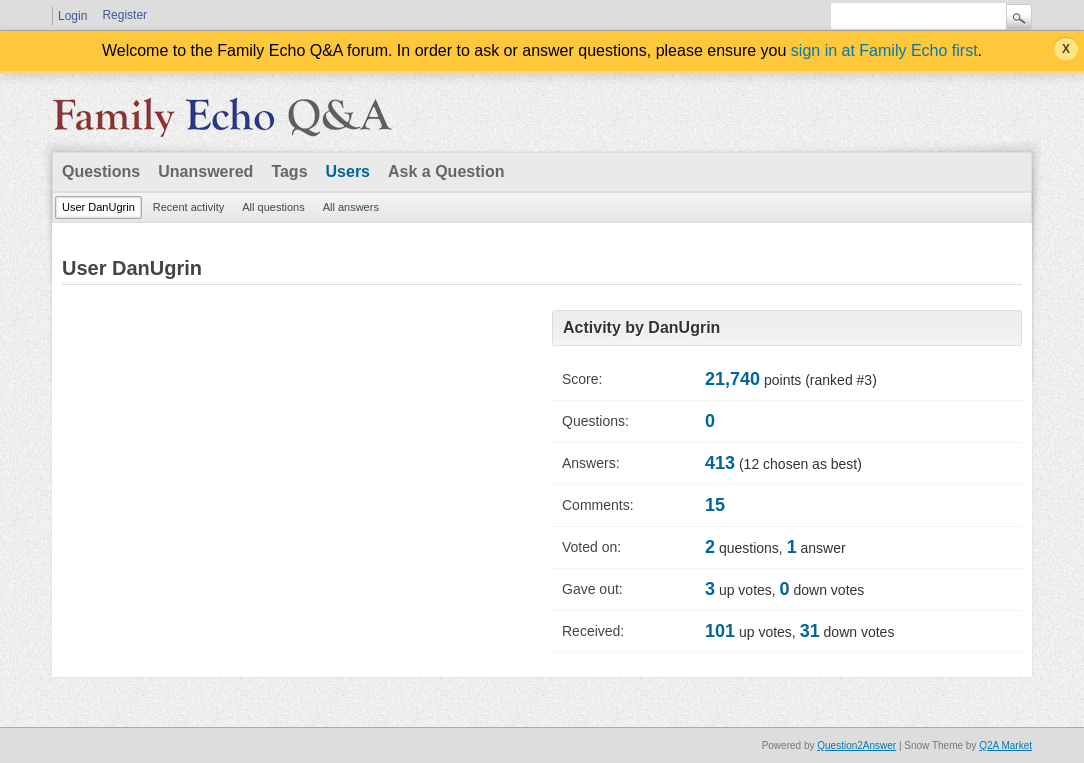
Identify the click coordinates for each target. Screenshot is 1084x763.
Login (72, 16)
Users (348, 171)
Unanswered (205, 171)
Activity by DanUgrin (641, 327)
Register (124, 15)
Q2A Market (1005, 745)
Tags (289, 171)
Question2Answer (856, 745)
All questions (273, 207)
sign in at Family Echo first (884, 50)
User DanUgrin (98, 207)
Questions (101, 171)
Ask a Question (446, 171)
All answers (351, 207)
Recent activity (189, 207)
